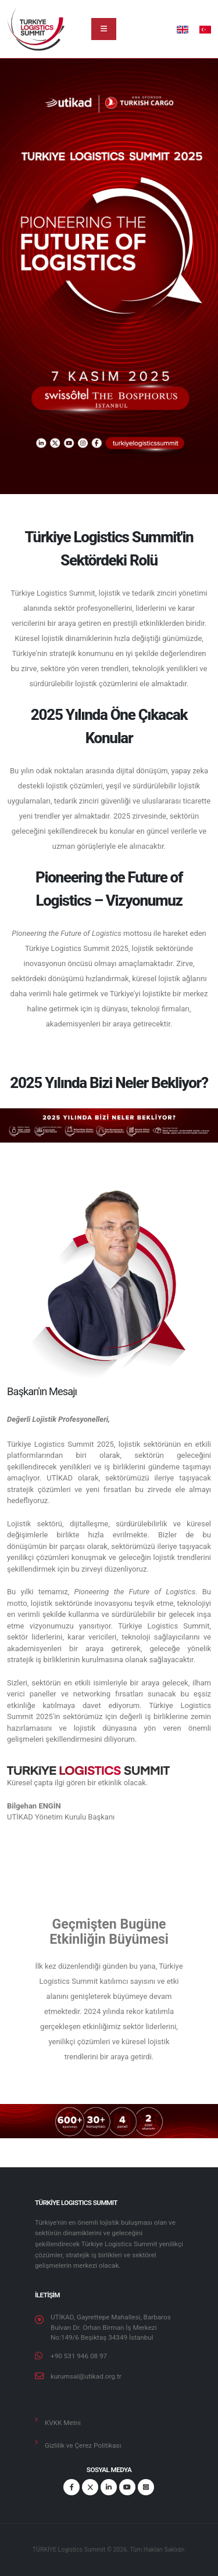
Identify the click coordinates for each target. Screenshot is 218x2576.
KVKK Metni (63, 2423)
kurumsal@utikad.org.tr (86, 2376)
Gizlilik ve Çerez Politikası (83, 2445)
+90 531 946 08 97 (79, 2356)
